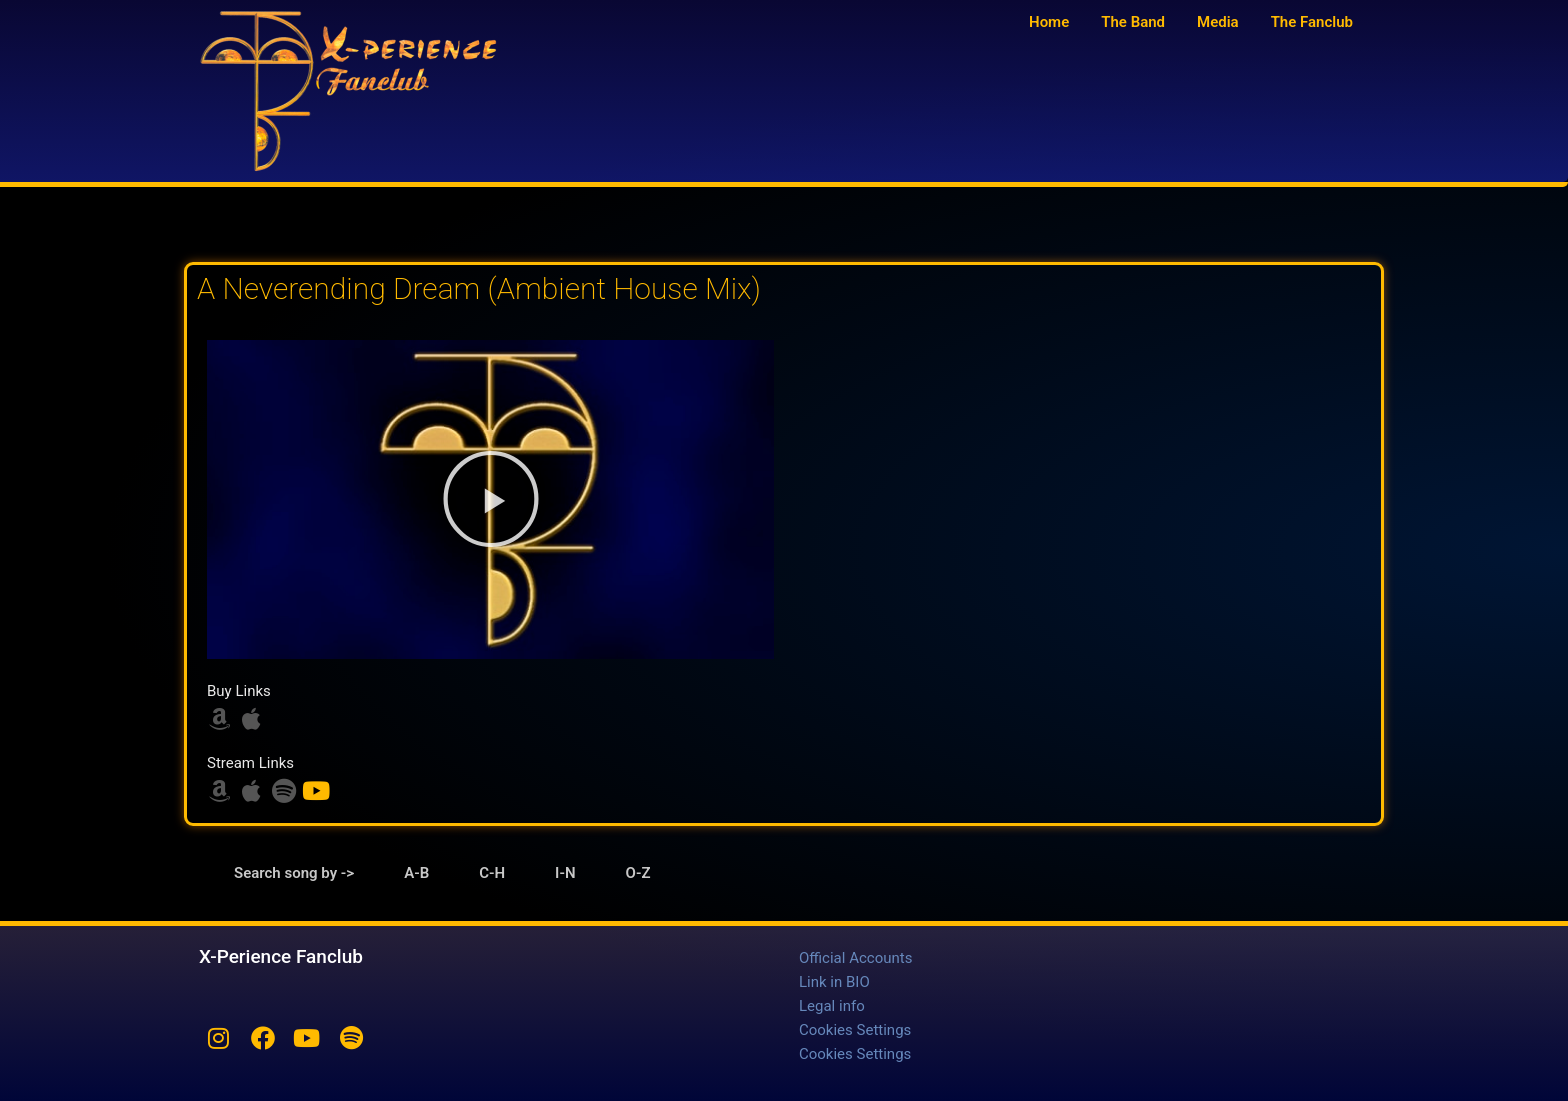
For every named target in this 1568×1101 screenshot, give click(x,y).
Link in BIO (834, 982)
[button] (491, 499)
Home (1049, 22)
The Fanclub (1312, 22)
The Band (1133, 22)
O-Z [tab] (638, 873)
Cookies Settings (855, 1030)
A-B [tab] (416, 873)
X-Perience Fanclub (281, 956)
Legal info (832, 1006)
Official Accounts (855, 958)
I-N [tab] (565, 873)
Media (1218, 22)
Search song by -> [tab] (294, 873)
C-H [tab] (492, 873)
